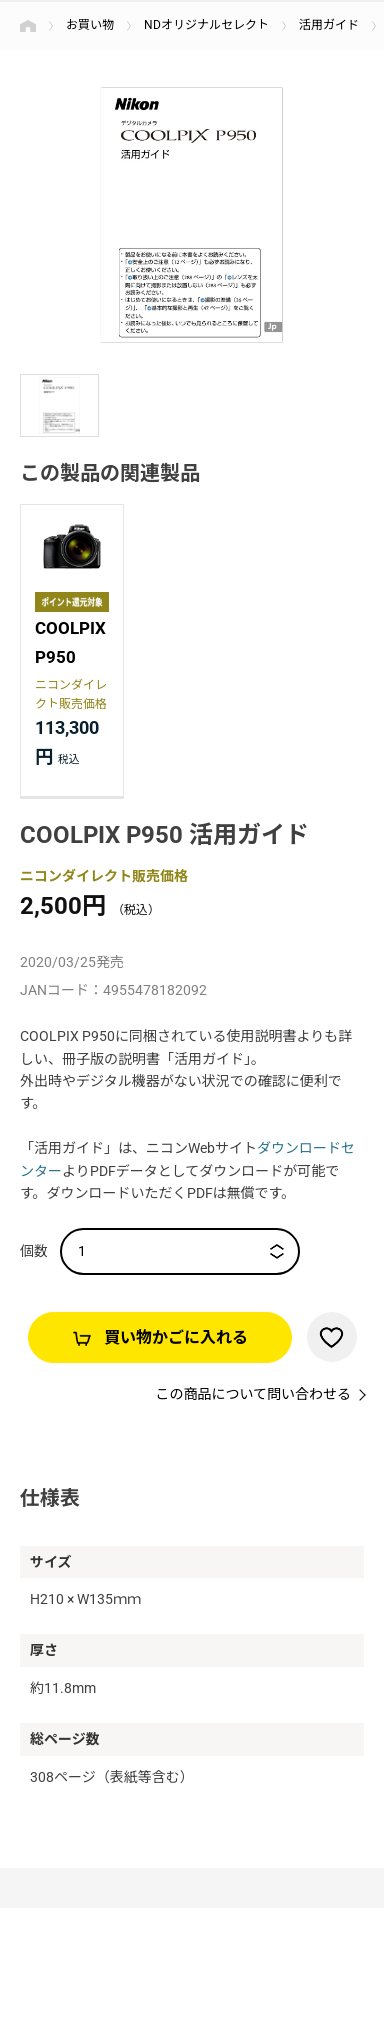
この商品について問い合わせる (253, 1394)
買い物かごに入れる (176, 1337)
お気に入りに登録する (332, 1337)
